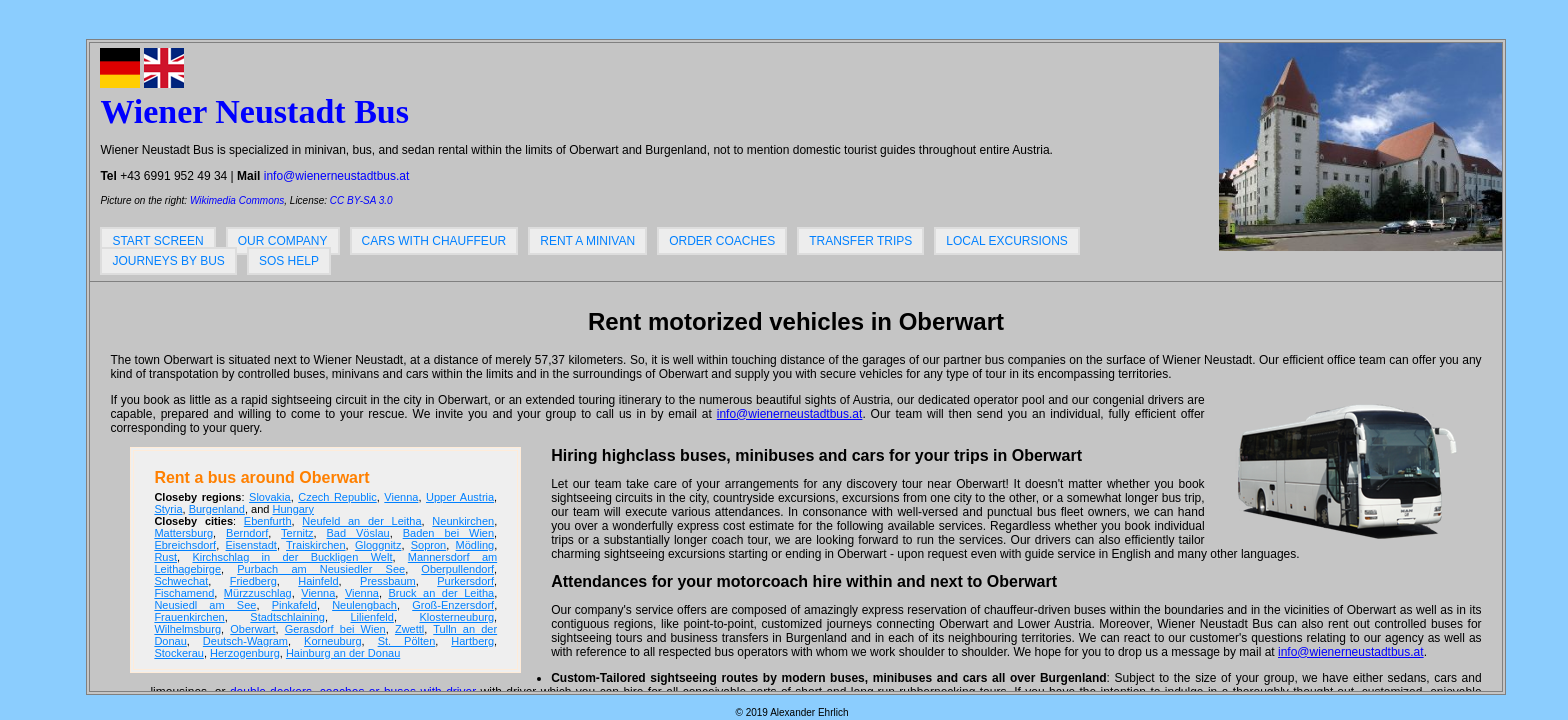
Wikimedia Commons (237, 200)
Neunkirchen (463, 521)
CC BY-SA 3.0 (361, 200)
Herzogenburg (245, 653)
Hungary (293, 509)
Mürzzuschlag (258, 593)
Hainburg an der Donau (343, 653)
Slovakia (270, 497)
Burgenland (217, 509)
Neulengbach (364, 605)
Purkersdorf (465, 581)
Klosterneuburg (456, 617)
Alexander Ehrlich (809, 712)
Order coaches (722, 241)
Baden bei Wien (448, 533)
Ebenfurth (268, 521)
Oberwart (252, 629)
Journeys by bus (168, 261)
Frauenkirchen (189, 617)
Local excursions (1007, 241)
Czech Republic (337, 497)
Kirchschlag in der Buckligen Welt (292, 557)
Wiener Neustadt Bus (254, 111)
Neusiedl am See (205, 605)
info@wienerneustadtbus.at (337, 176)
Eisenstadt (251, 545)
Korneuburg (333, 641)
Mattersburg (183, 533)
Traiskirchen (316, 545)
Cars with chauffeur (434, 241)
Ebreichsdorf (185, 545)
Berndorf (247, 533)
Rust (165, 557)
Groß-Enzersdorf (453, 605)
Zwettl (409, 629)
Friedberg (253, 581)
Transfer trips (860, 241)
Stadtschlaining (287, 617)
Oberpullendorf (457, 569)
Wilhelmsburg (187, 629)
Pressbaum (388, 581)
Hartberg (472, 641)
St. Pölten (407, 641)
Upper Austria (460, 497)
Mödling (475, 545)
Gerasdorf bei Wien (335, 629)
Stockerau (179, 653)
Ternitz (297, 533)
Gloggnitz (378, 545)
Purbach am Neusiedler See (321, 569)
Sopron (428, 545)
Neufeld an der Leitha (361, 521)
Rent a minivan (587, 241)
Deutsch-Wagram (245, 641)
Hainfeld (318, 581)
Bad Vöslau (358, 533)
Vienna (401, 497)
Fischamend (184, 593)
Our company (283, 241)
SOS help (289, 261)
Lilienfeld (371, 617)
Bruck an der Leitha (441, 593)
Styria (168, 509)
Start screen (157, 241)
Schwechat (181, 581)
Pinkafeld (294, 605)
